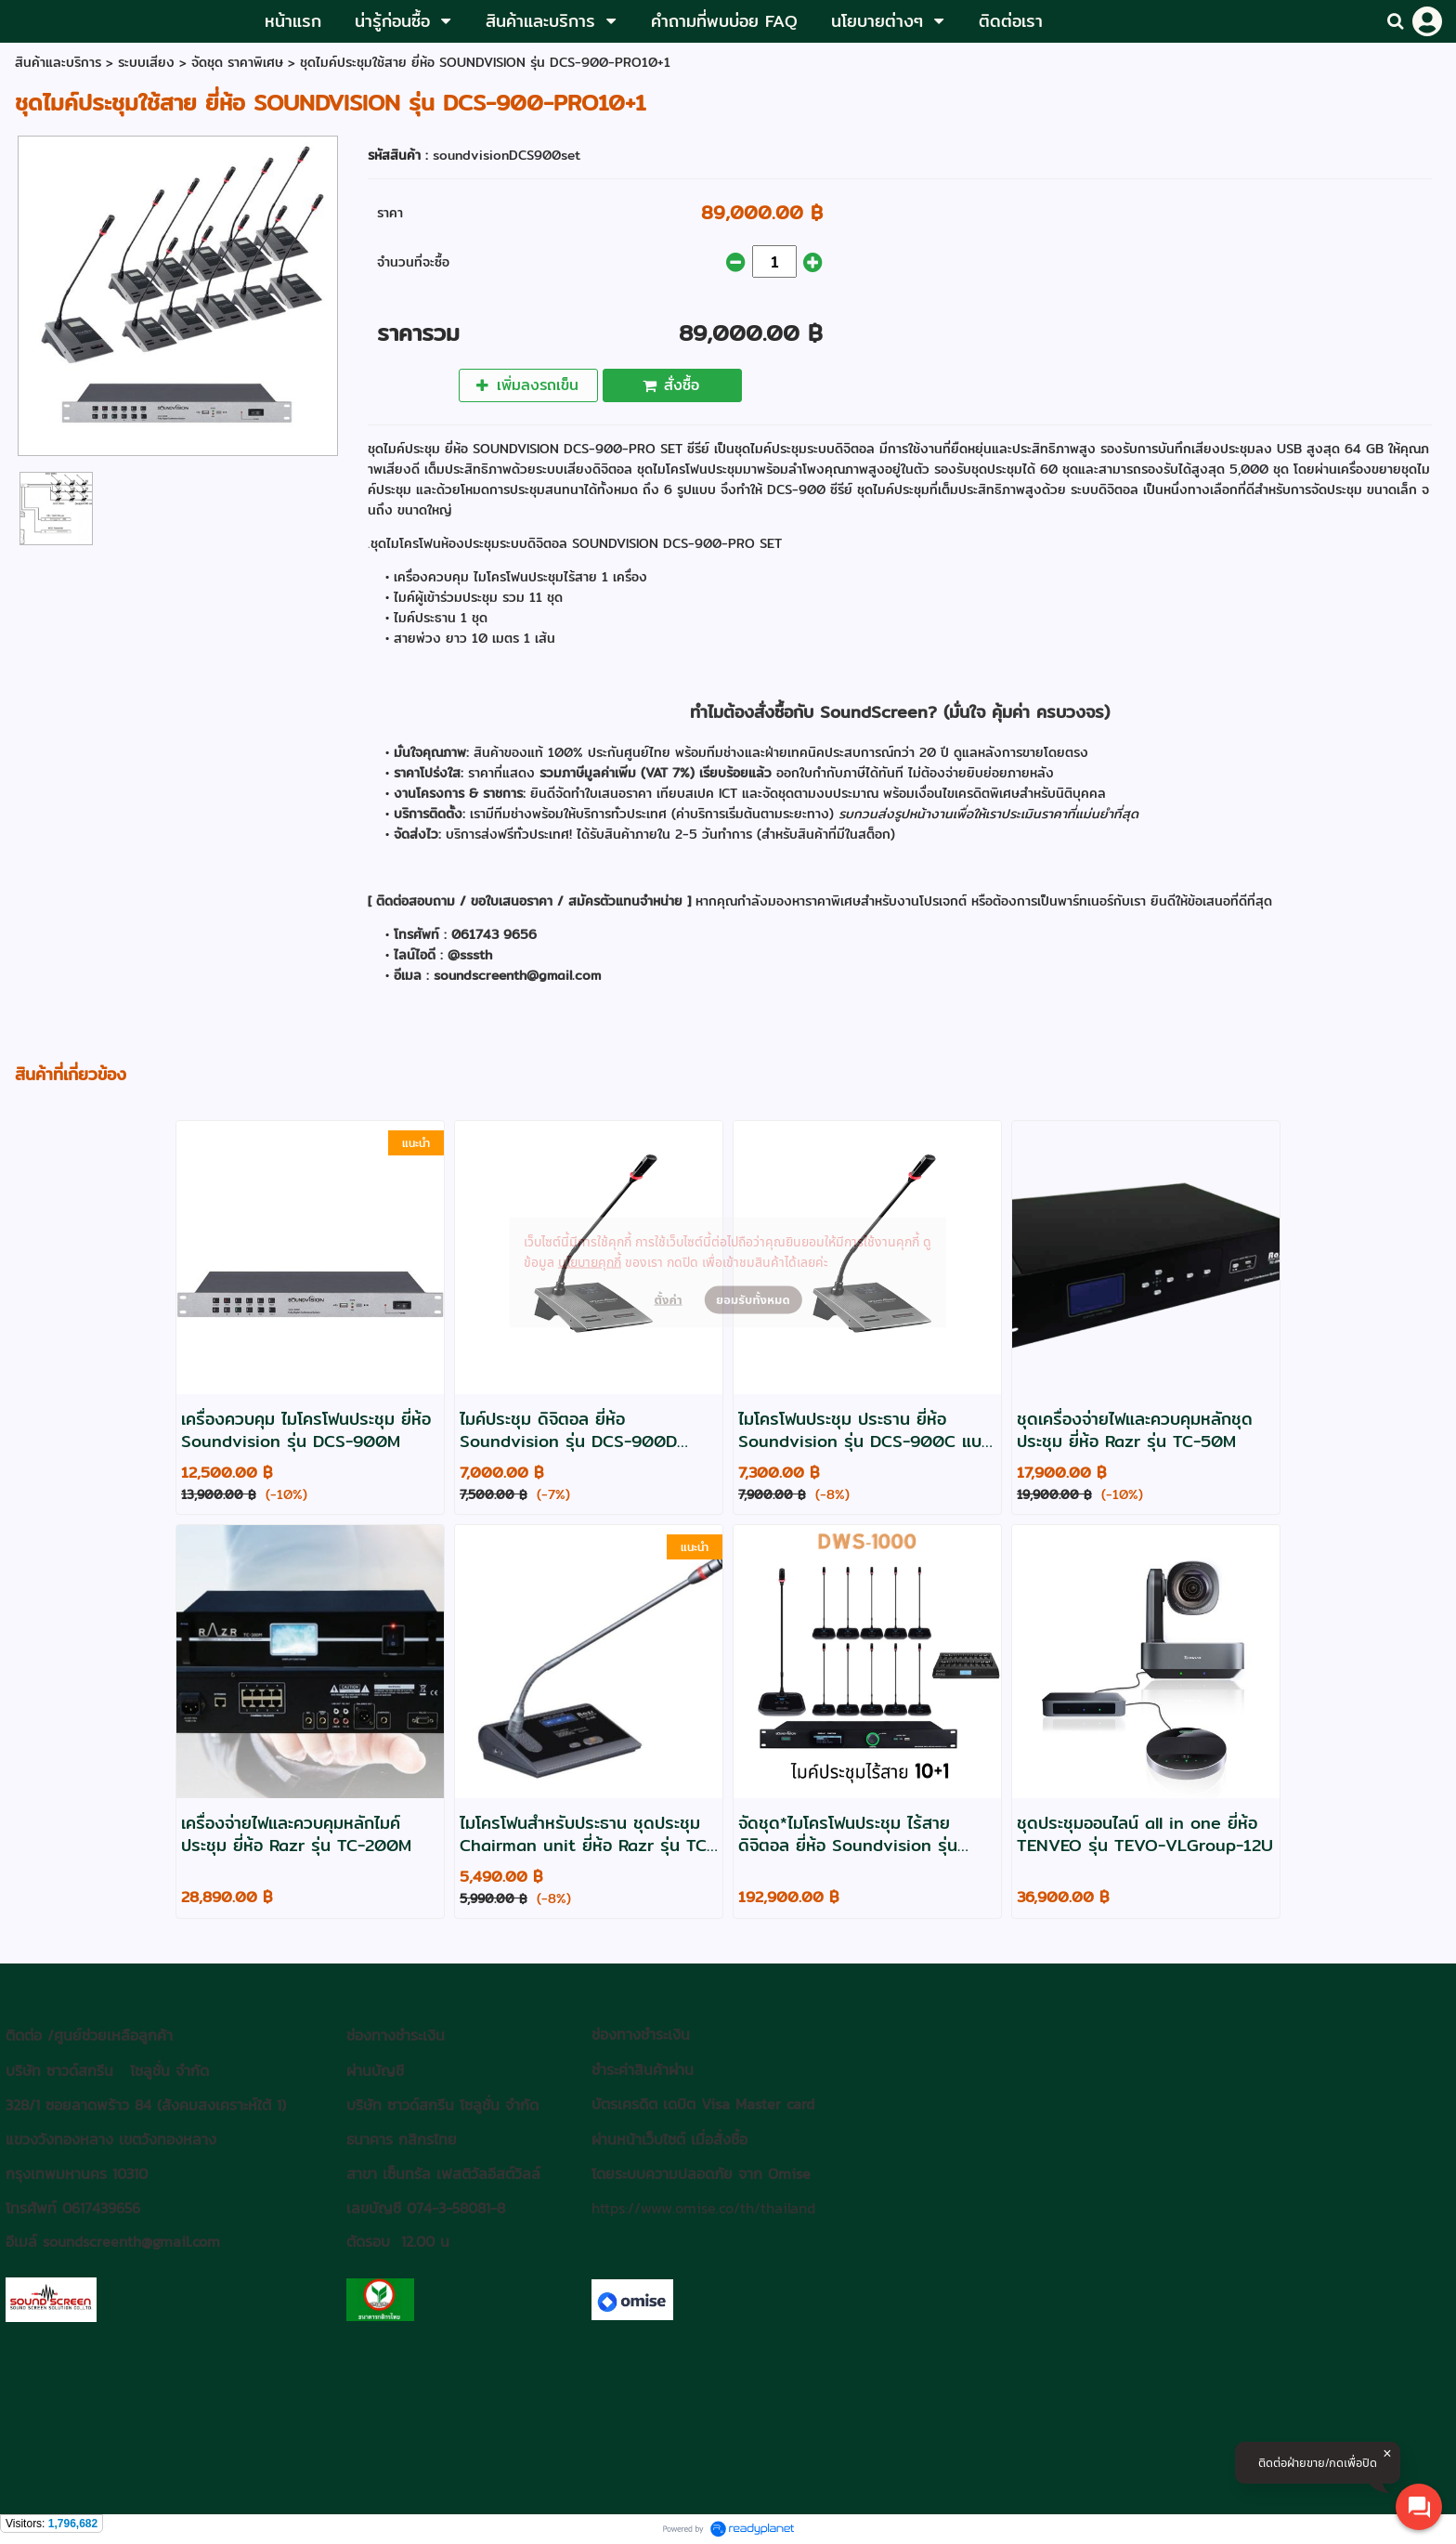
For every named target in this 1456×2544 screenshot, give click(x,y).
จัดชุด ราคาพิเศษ (237, 62)
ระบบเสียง (146, 62)
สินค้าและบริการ (58, 62)
